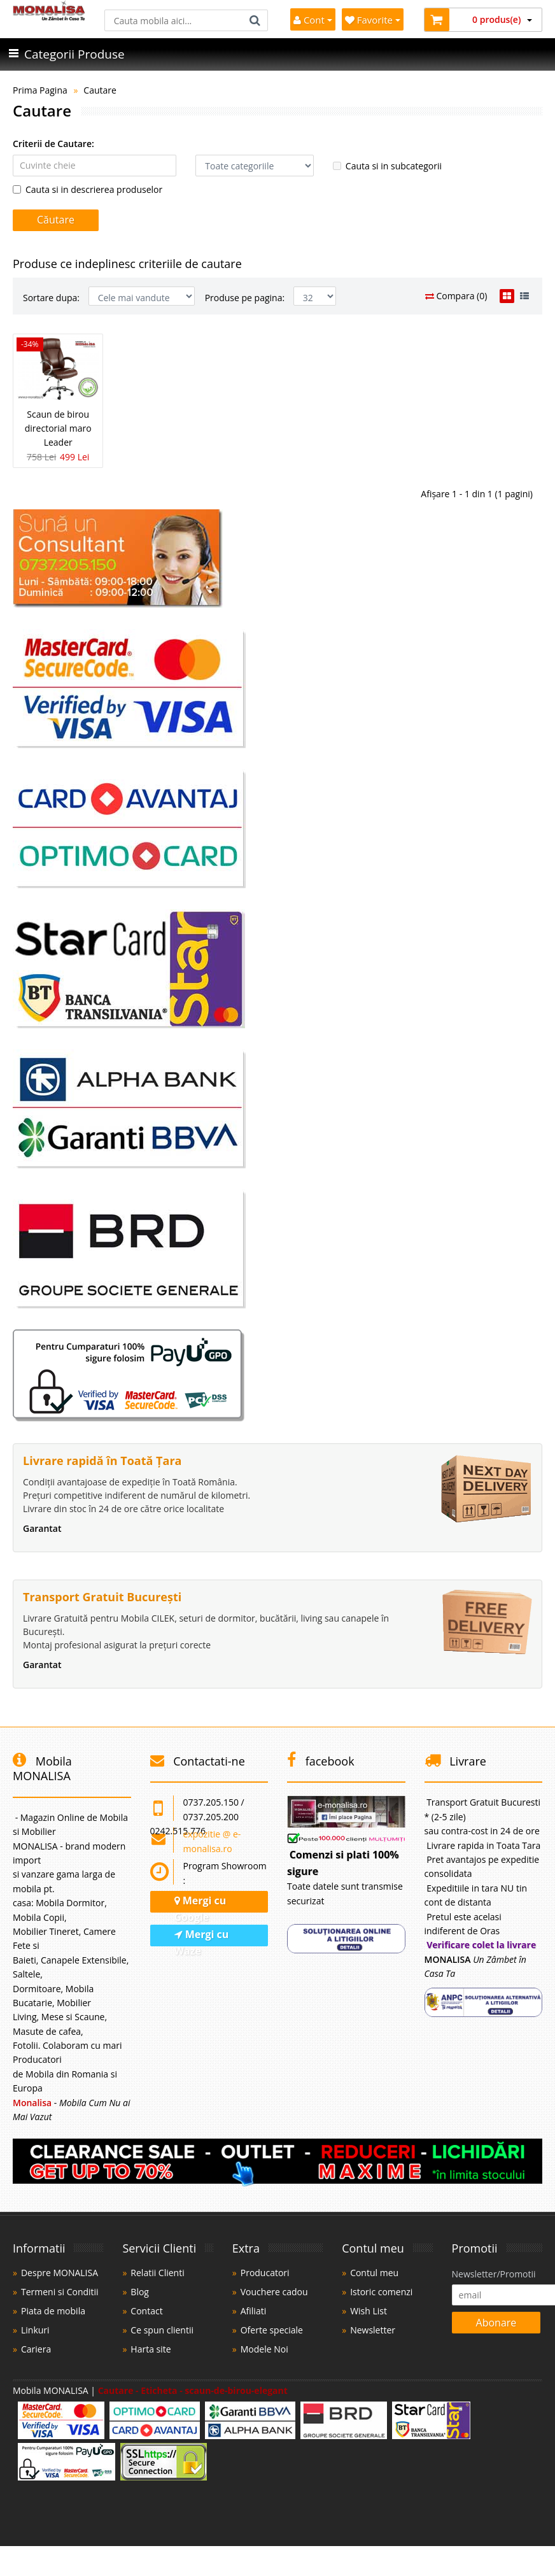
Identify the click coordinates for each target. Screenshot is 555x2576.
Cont (312, 19)
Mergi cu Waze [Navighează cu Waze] (201, 1936)
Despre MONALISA (59, 2273)
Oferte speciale (272, 2330)
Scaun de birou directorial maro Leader (58, 428)
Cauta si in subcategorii (387, 166)
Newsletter (372, 2330)
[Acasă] (49, 17)
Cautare (99, 90)
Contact (146, 2311)
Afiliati (253, 2311)
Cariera (36, 2349)
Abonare (496, 2323)
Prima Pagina (40, 90)
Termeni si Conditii (60, 2292)
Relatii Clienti (157, 2273)
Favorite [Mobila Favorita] (372, 19)
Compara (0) (456, 296)
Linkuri (35, 2330)
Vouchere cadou (274, 2292)
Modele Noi (264, 2349)
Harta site (150, 2349)
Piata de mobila (53, 2311)
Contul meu (374, 2273)
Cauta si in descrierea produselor (87, 189)
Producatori (265, 2273)
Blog (139, 2292)
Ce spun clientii (161, 2330)
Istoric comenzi (381, 2292)
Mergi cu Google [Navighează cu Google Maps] (200, 1903)
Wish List (368, 2311)
